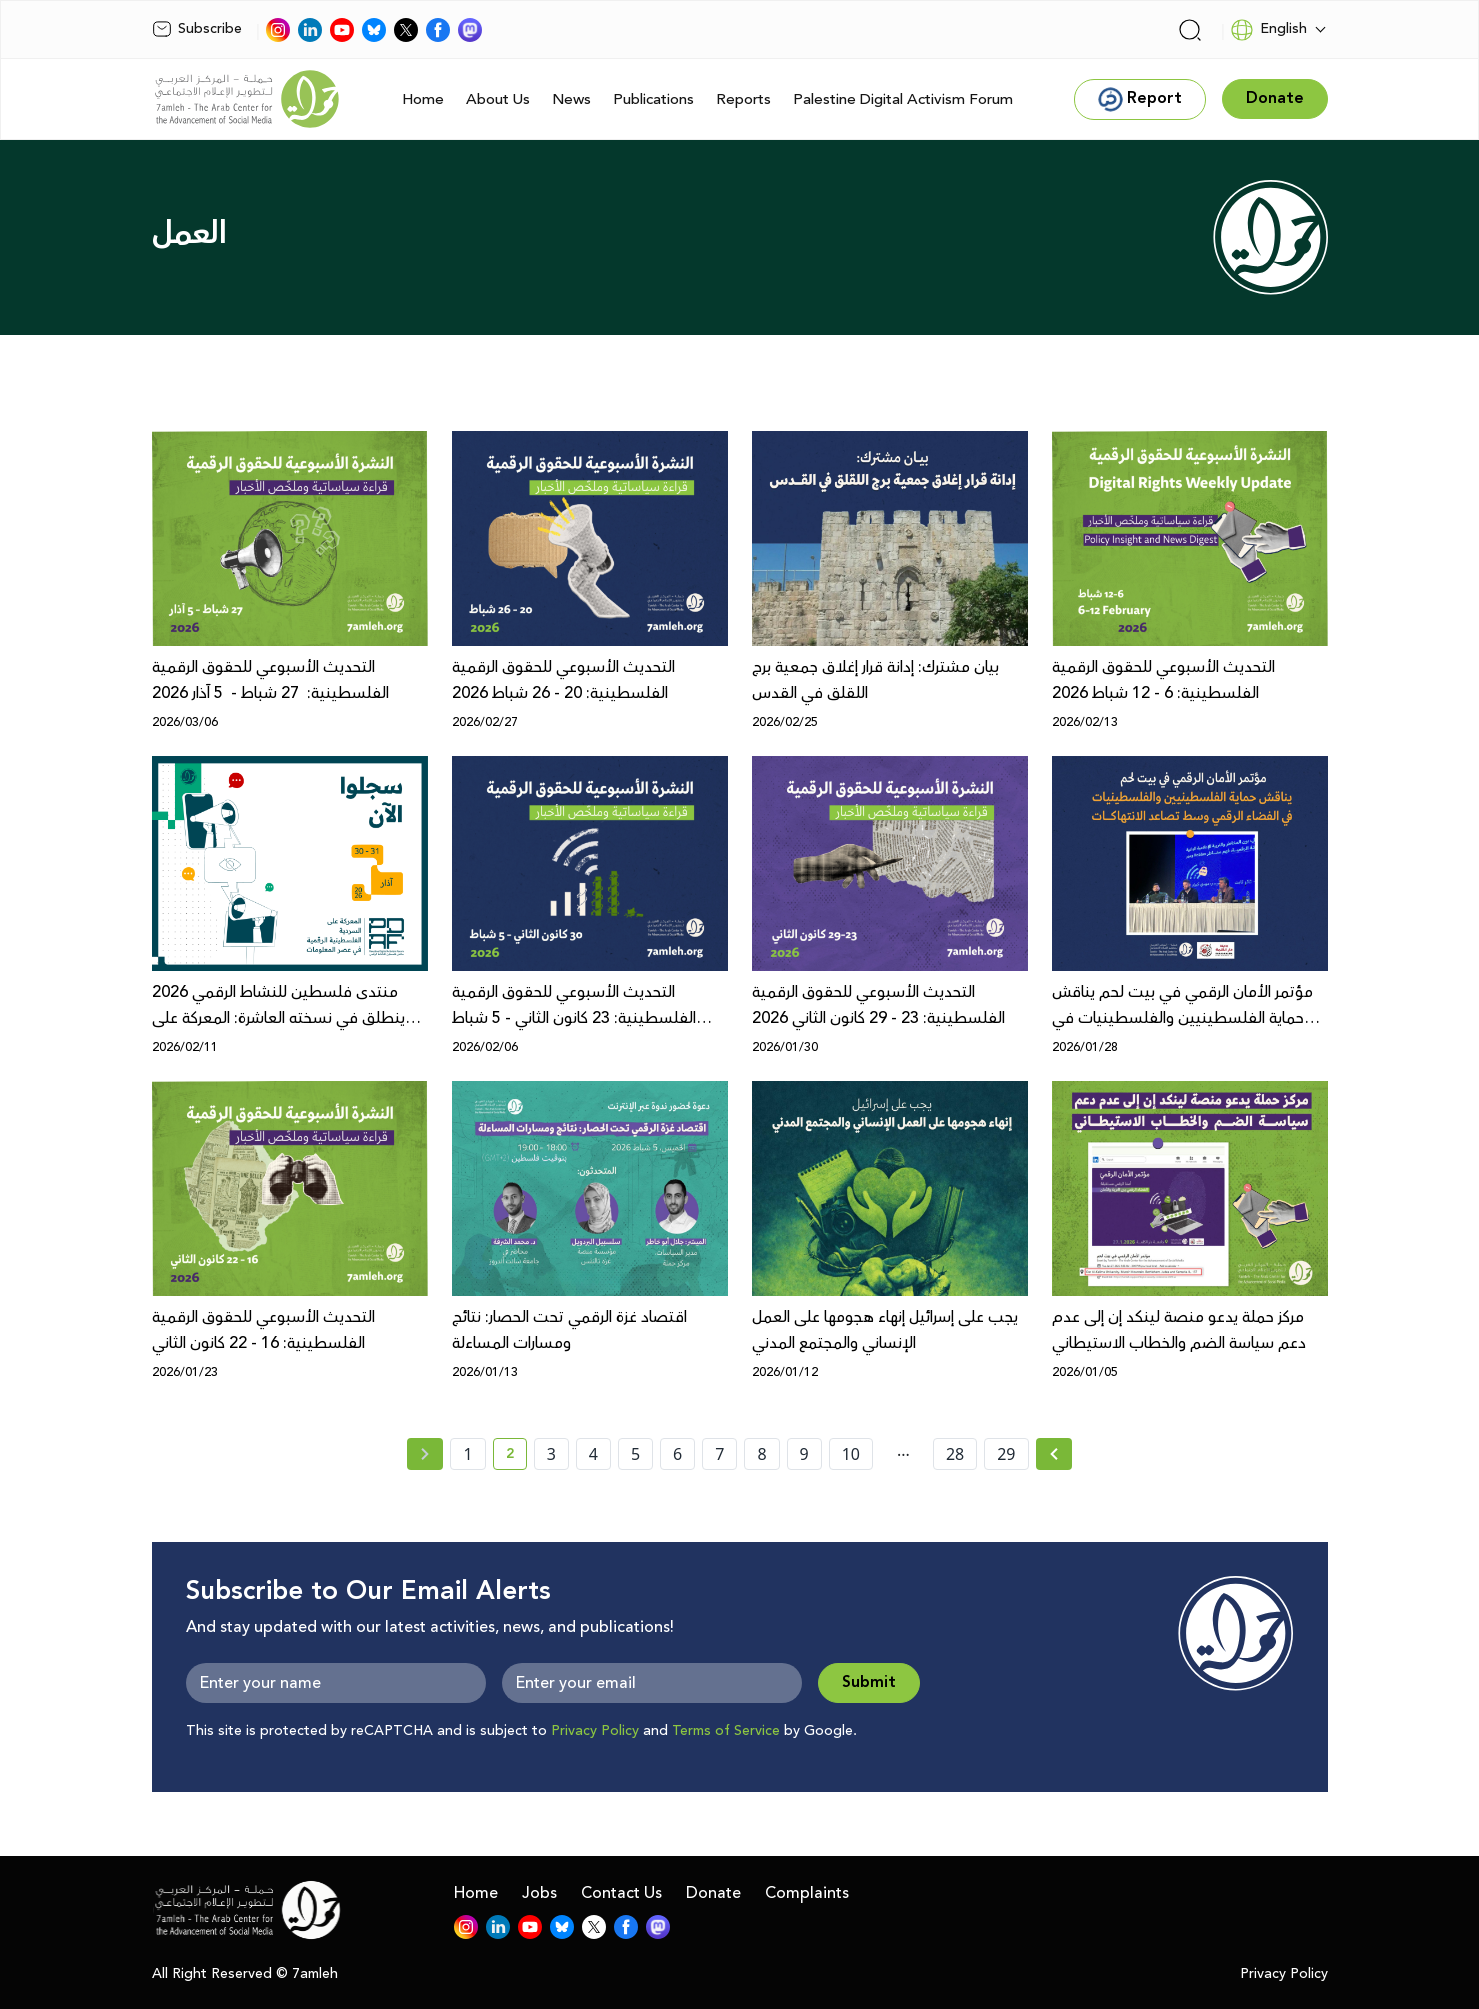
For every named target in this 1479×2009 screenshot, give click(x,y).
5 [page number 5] (635, 1454)
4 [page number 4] (593, 1454)
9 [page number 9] (804, 1454)
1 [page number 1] (467, 1454)
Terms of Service (726, 1731)
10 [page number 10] (851, 1454)
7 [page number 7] (719, 1454)
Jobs (539, 1893)
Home (423, 99)
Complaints (807, 1893)
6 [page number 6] (677, 1454)
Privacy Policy (595, 1731)
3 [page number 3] (551, 1454)
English (1268, 30)
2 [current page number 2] (516, 1457)
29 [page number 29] (1006, 1454)
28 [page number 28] (955, 1454)
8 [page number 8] (761, 1454)
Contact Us (621, 1893)
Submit (869, 1682)
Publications (653, 99)
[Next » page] (1054, 1454)
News (571, 99)
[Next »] (1054, 1454)
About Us (498, 99)
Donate (713, 1893)
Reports (743, 99)
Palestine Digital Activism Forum (903, 99)
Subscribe (197, 29)
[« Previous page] (425, 1454)
